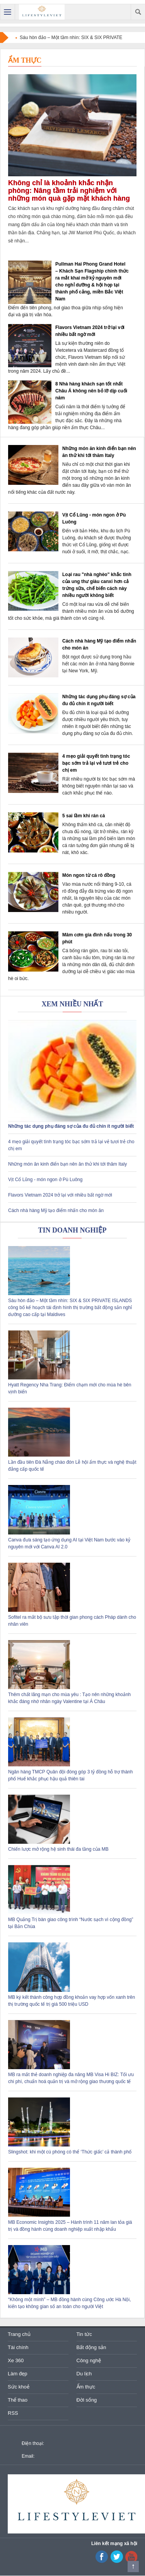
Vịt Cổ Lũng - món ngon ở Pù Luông (45, 1179)
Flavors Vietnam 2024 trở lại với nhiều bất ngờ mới (60, 1195)
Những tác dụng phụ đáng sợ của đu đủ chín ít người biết (71, 1126)
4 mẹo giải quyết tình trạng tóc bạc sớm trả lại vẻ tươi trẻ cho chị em (96, 763)
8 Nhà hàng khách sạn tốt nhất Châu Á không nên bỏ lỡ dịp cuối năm (91, 391)
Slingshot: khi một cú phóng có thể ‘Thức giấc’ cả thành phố (69, 2152)
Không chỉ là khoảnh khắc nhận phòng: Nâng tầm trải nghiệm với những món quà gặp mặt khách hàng (69, 190)
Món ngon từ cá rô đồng (88, 875)
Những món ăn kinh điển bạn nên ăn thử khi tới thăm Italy (67, 1164)
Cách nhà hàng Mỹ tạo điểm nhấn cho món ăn (56, 1210)
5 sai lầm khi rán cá (83, 815)
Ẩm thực (24, 60)
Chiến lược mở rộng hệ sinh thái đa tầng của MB (58, 1849)
